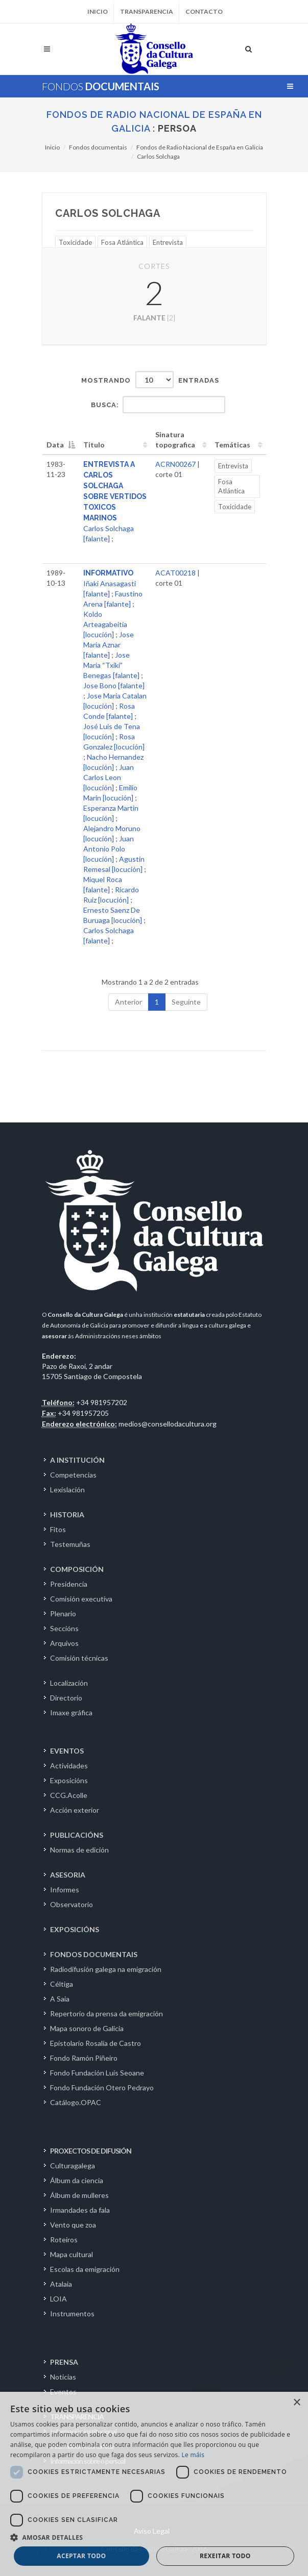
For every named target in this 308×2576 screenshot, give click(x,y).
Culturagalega (72, 2165)
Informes (64, 1889)
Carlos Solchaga (158, 156)
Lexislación (67, 1489)
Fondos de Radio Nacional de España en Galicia (199, 147)
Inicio (97, 11)
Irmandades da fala (80, 2210)
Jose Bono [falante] (114, 685)
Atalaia (61, 2284)
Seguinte (186, 1001)
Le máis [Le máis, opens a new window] (192, 2454)
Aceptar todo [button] (81, 2556)
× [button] (296, 2403)
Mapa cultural (71, 2254)
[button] (154, 2537)
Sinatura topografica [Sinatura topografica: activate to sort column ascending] (175, 439)
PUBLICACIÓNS (76, 1835)
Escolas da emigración (85, 2269)
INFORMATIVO (108, 573)
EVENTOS (67, 1750)
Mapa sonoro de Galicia (87, 2028)
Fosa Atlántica (122, 242)
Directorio (66, 1697)
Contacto (204, 11)
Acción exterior (74, 1810)
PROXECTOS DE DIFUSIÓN (90, 2150)
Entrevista (168, 242)
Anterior (128, 1001)
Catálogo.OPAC (75, 2102)
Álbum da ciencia (76, 2180)
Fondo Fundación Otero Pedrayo (102, 2087)
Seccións (64, 1628)
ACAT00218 (175, 572)
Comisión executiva (81, 1598)
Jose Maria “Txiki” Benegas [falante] (111, 665)
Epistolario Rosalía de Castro (95, 2043)
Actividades (69, 1765)
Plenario (63, 1613)
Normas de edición (79, 1849)
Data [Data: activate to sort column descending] (55, 444)
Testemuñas (70, 1544)
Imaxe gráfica (71, 1712)
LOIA (58, 2298)
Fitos (58, 1529)
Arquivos (64, 1643)
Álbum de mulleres (79, 2195)
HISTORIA (67, 1514)
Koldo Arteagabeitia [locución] (105, 624)
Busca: (158, 404)
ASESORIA (67, 1874)
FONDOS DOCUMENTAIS (93, 1954)
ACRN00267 (175, 464)
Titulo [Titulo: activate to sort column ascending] (94, 444)
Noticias (63, 2376)
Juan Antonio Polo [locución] (108, 848)
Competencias (73, 1474)
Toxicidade (75, 242)
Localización (69, 1683)
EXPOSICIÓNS (74, 1929)
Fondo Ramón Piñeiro (83, 2058)
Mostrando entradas (150, 379)
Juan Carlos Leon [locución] (108, 777)
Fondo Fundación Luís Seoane (97, 2072)
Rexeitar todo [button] (225, 2556)
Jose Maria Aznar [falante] (108, 644)
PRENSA (64, 2362)
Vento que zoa (73, 2224)
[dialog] (154, 2484)
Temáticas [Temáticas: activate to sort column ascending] (232, 444)
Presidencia (68, 1584)
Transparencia (146, 11)
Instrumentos (72, 2313)
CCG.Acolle (68, 1795)
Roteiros (64, 2239)
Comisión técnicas (79, 1658)
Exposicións (69, 1780)
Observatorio (71, 1904)
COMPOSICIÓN (77, 1569)
